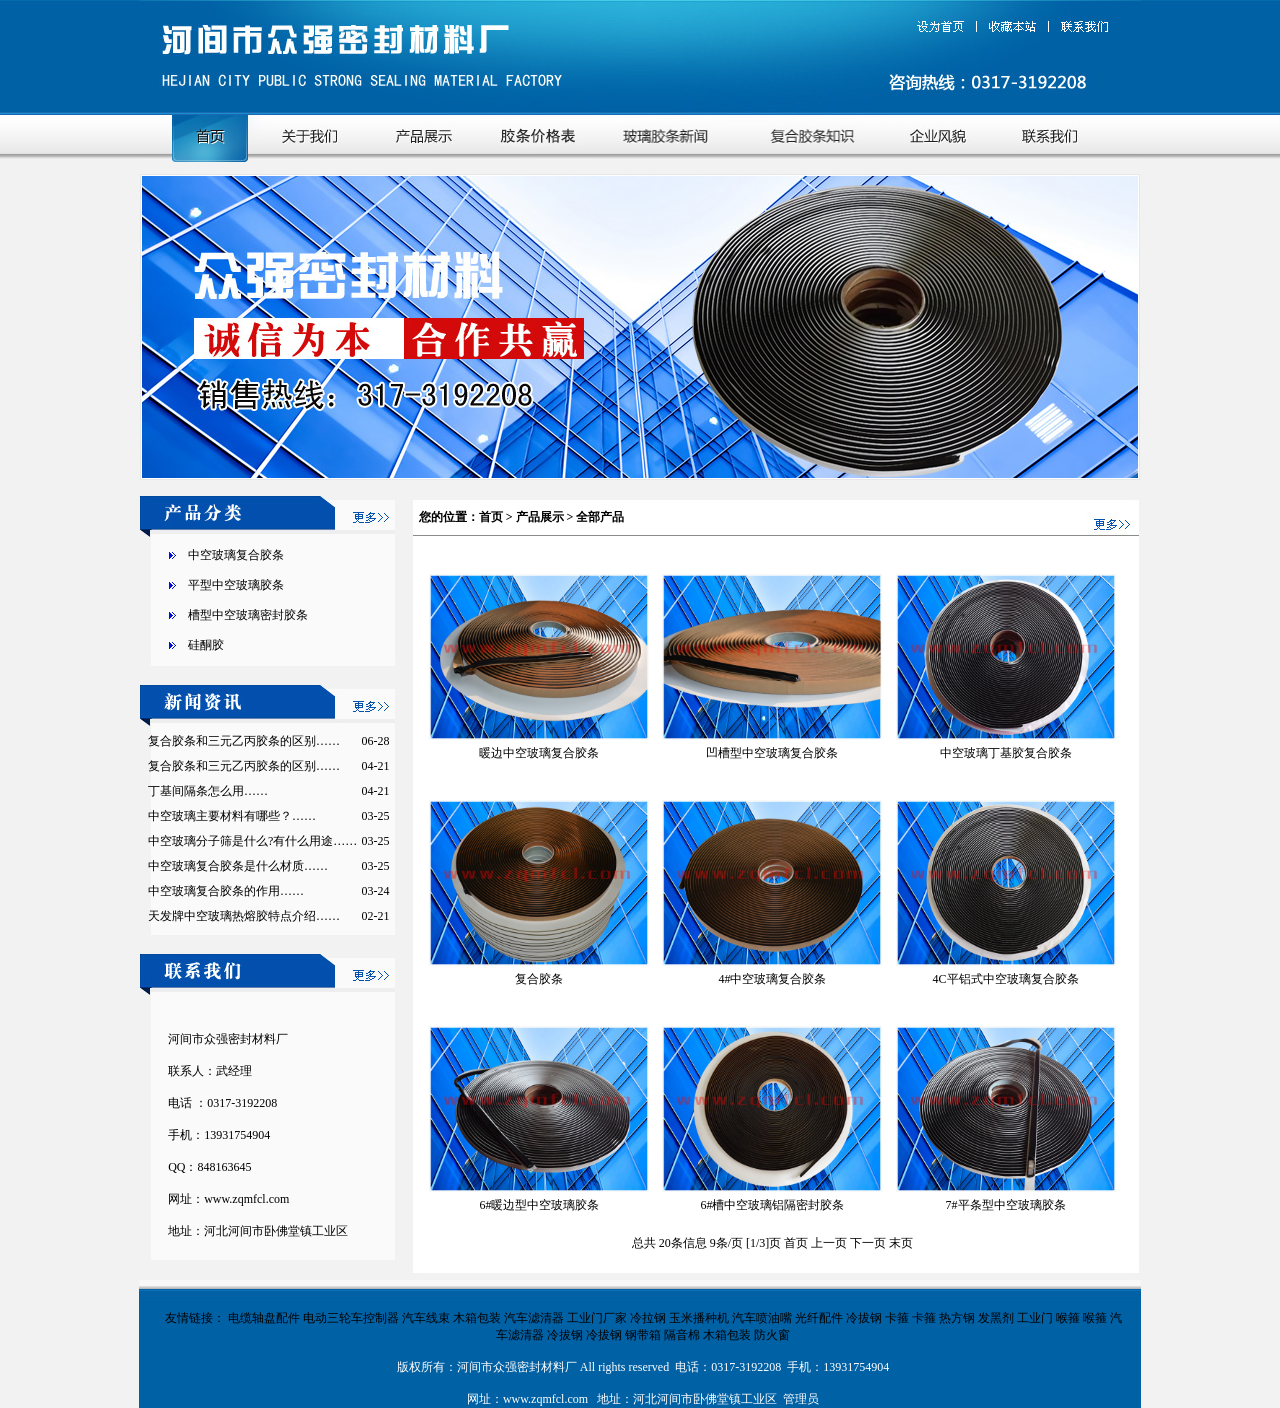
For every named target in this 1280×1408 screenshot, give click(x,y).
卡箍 (897, 1318)
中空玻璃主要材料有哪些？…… (232, 816)
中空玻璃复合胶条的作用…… (226, 891)
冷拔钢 (864, 1318)
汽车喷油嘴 (762, 1318)
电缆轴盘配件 (264, 1318)
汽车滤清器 (534, 1318)
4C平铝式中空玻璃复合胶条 (1006, 979)
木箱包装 (477, 1318)
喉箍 (1068, 1318)
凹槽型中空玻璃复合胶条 (772, 753)
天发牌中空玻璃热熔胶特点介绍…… (244, 916)
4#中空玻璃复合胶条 (772, 979)
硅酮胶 (206, 645)
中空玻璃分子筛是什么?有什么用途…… (252, 841)
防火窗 (772, 1335)
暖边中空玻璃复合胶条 (539, 753)
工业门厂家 (597, 1318)
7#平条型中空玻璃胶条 (1006, 1205)
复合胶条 (539, 979)
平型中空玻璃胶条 (236, 585)
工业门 (1035, 1318)
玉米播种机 (699, 1318)
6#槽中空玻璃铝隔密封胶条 (772, 1205)
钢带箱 (643, 1335)
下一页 (869, 1243)
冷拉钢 (648, 1318)
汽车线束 (426, 1318)
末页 (901, 1243)
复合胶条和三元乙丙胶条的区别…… (244, 741)
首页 (491, 517)
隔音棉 (682, 1335)
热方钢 (957, 1318)
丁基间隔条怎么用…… (208, 791)
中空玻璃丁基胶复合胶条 (1006, 753)
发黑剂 (996, 1318)
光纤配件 (819, 1318)
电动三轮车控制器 (351, 1318)
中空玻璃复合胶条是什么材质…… (238, 866)
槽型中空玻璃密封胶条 (248, 615)
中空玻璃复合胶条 (236, 555)
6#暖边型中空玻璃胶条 (539, 1205)
